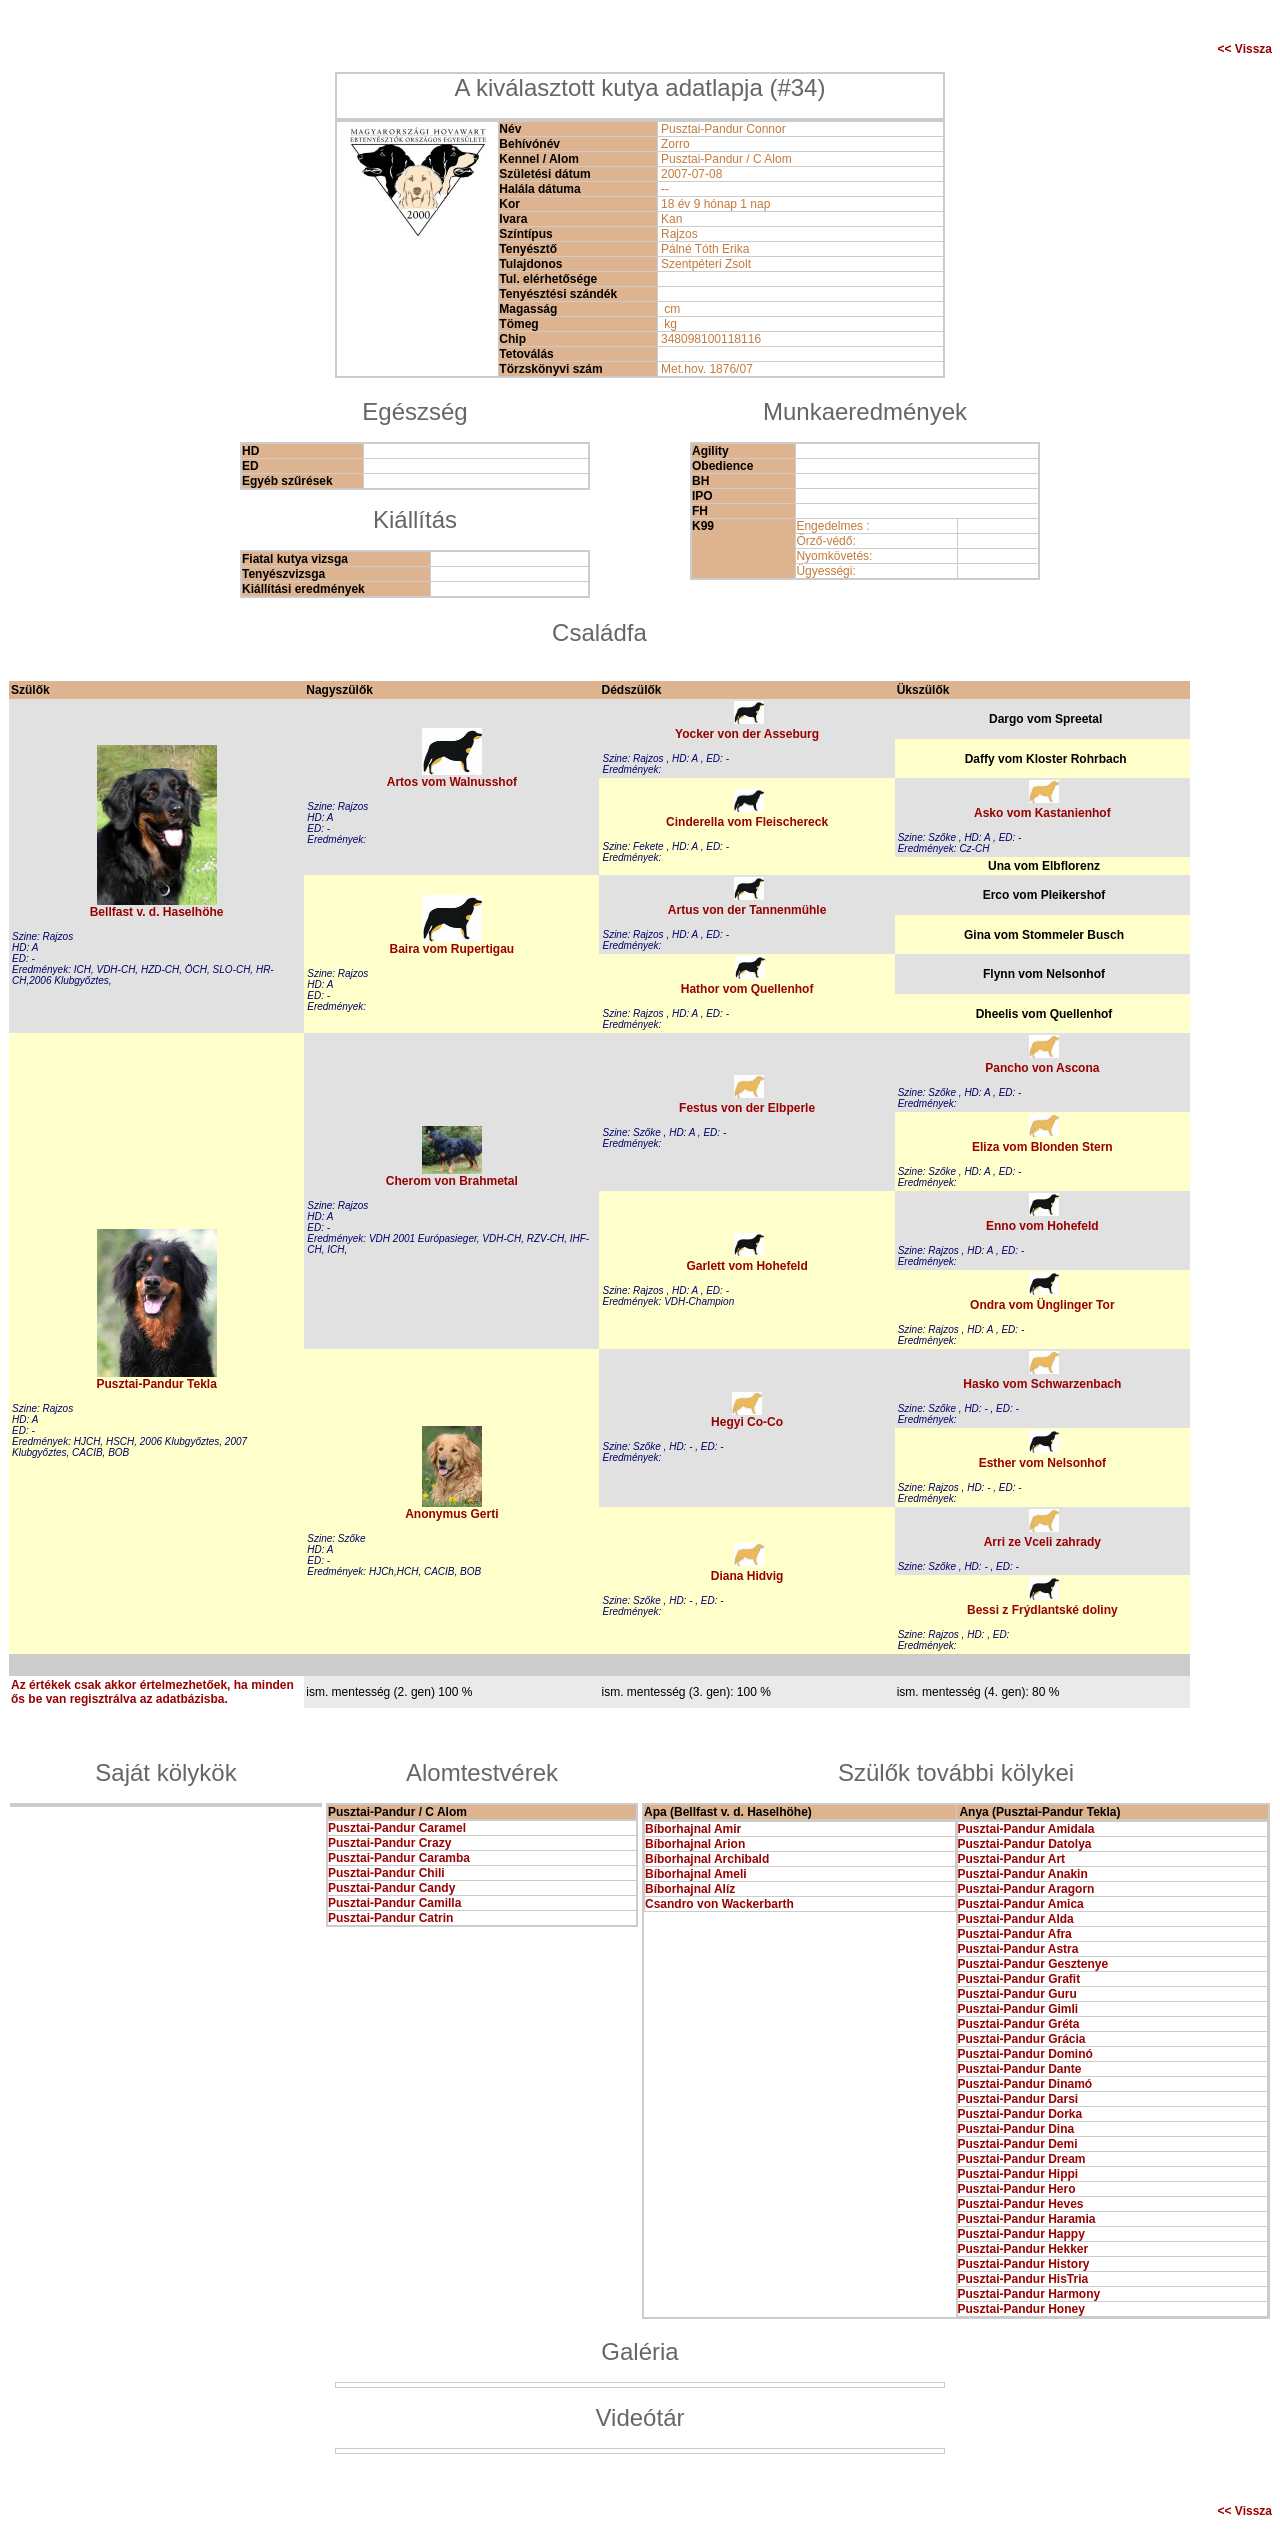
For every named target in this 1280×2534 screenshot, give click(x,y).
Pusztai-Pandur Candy (391, 1888)
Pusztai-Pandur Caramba (399, 1858)
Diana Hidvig (747, 1576)
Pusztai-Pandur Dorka (1020, 2114)
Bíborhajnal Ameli (696, 1874)
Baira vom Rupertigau (452, 949)
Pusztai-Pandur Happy (1021, 2234)
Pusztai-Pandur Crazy (389, 1843)
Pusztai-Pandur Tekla (156, 1384)
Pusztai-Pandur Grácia (1022, 2039)
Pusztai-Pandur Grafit (1019, 1979)
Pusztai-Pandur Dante (1020, 2069)
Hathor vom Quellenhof (747, 989)
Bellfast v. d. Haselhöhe (157, 912)
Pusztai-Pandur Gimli (1018, 2009)
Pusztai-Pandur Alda (1016, 1919)
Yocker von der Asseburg (747, 734)
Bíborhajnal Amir (693, 1829)
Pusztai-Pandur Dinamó (1025, 2084)
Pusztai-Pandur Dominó (1025, 2054)
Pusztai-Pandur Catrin (390, 1918)
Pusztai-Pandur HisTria (1023, 2279)
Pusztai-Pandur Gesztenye (1033, 1964)
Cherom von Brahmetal (452, 1181)
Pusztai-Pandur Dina (1016, 2129)
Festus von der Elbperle (747, 1108)
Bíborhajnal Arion (695, 1844)
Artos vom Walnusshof (452, 782)
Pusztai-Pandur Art (1012, 1859)
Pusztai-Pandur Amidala (1026, 1829)
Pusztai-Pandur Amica (1021, 1904)
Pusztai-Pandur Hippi (1018, 2174)
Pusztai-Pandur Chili (386, 1873)
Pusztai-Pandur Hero (1017, 2189)
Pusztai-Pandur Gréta (1019, 2024)
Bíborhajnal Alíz (690, 1889)
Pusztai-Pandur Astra (1018, 1949)
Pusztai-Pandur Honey (1021, 2309)
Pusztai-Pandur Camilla (394, 1903)
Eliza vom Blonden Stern (1042, 1147)
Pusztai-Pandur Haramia (1027, 2219)
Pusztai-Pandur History (1024, 2264)
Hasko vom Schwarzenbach (1042, 1384)
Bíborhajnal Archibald (707, 1859)
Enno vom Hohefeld (1042, 1226)
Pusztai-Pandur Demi (1018, 2144)
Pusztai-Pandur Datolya (1025, 1844)
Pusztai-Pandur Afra (1015, 1934)
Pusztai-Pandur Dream (1022, 2159)
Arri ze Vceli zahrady (1042, 1542)
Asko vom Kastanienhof (1042, 813)
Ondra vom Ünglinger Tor (1042, 1305)
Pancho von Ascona (1042, 1068)
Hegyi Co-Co (747, 1422)
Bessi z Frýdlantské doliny (1042, 1610)
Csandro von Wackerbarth (719, 1904)
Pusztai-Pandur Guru (1017, 1994)
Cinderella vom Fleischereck (747, 822)
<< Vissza (1245, 49)
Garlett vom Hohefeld (746, 1266)
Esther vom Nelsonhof (1042, 1463)
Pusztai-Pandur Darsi (1018, 2099)
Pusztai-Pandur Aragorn (1026, 1889)
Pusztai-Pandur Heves (1021, 2204)
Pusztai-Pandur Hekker (1023, 2249)
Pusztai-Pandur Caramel (397, 1828)
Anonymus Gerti (451, 1514)
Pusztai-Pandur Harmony (1029, 2294)
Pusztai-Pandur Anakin (1023, 1874)
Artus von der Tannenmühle (747, 910)
